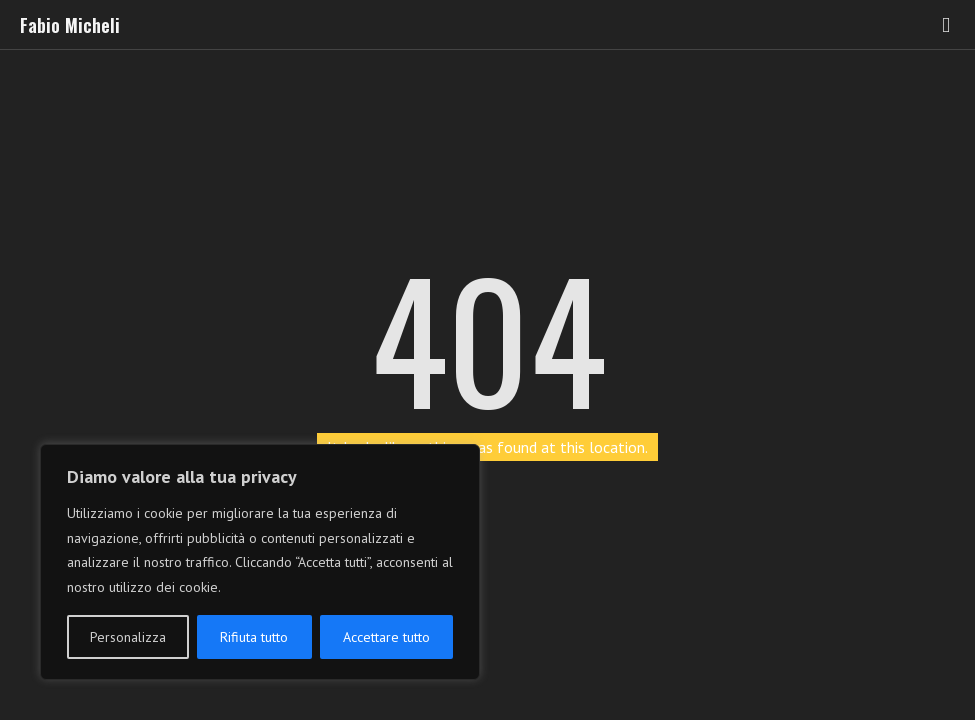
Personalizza (128, 637)
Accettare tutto (386, 637)
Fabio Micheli (70, 25)
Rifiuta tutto (254, 637)
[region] (260, 562)
